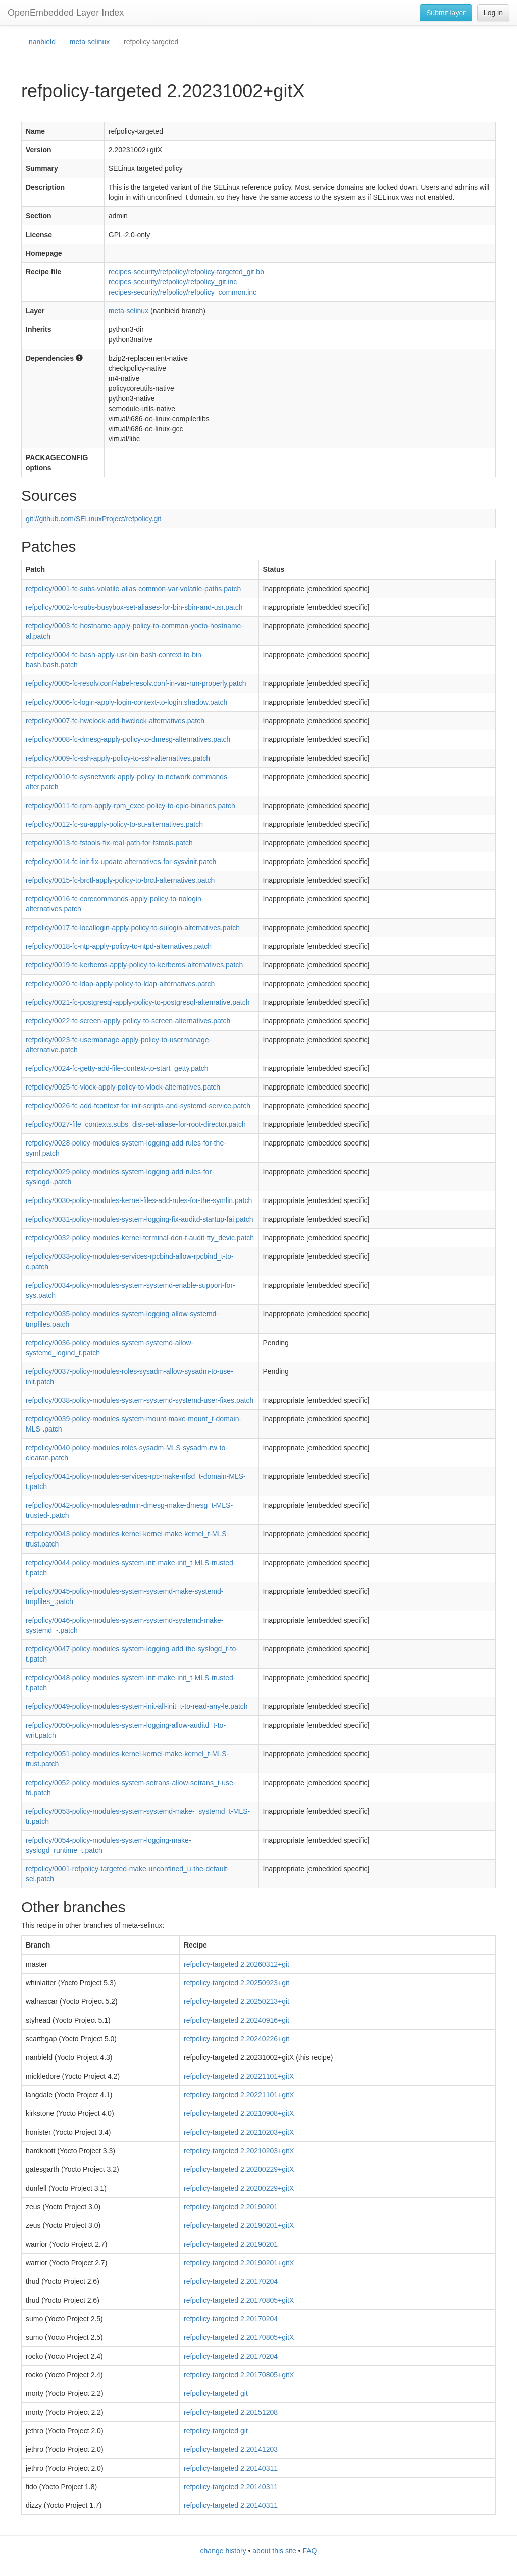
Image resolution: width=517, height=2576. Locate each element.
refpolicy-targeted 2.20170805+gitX (239, 2300)
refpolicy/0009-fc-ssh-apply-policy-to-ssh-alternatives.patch (118, 758)
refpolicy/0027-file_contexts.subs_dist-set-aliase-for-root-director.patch (136, 1124)
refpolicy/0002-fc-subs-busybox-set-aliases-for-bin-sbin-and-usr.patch (134, 607)
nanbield (42, 42)
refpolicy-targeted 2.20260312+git (236, 1964)
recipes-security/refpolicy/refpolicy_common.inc (182, 292)
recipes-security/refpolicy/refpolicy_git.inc (173, 282)
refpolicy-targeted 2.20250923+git (236, 1983)
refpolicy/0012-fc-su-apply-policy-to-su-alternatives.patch (114, 824)
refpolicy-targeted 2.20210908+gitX (239, 2113)
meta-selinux (90, 42)
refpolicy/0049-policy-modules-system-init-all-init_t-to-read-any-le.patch (137, 1706)
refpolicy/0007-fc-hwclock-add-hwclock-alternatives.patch (115, 721)
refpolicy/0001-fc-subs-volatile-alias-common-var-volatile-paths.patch (133, 589)
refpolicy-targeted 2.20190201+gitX (239, 2225)
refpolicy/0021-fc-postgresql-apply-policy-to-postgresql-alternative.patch (138, 1002)
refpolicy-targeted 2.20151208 (231, 2412)
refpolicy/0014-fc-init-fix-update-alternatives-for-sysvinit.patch (121, 861)
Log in (493, 13)
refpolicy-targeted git (216, 2393)
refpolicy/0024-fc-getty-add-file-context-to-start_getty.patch (117, 1068)
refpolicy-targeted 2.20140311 (231, 2468)
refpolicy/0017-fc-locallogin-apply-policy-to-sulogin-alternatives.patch (133, 928)
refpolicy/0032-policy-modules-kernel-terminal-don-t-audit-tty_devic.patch (140, 1238)
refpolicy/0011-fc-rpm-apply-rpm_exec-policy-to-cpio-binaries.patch (130, 806)
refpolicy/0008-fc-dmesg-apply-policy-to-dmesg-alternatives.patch (128, 739)
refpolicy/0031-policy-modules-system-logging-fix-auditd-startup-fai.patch (139, 1219)
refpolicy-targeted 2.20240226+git (236, 2039)
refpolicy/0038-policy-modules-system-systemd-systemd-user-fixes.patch (139, 1400)
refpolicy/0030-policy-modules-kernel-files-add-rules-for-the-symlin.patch (139, 1200)
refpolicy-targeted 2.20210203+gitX (239, 2132)
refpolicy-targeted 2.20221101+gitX (239, 2076)
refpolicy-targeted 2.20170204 (231, 2281)
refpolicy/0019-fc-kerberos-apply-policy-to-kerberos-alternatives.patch (134, 965)
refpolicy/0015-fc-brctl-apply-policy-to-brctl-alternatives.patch (120, 880)
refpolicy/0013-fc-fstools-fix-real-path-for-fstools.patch (109, 843)
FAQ (309, 2551)
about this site (274, 2551)
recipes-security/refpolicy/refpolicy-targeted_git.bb (186, 272)
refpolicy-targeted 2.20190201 (231, 2207)
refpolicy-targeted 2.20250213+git (236, 2001)
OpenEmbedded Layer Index (66, 13)
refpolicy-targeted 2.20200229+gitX (239, 2169)
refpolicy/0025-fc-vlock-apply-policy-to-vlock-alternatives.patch (123, 1087)
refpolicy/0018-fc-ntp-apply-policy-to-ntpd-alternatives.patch (119, 946)
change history (223, 2551)
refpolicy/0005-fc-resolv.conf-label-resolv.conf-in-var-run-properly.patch (136, 683)
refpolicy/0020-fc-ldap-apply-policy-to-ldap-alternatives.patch (120, 984)
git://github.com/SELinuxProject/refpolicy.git (93, 518)
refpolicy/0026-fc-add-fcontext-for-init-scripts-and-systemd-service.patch (138, 1106)
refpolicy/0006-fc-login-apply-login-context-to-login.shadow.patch (126, 702)
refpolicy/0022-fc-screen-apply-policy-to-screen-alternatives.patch (128, 1021)
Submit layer (446, 13)
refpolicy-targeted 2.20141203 (231, 2449)
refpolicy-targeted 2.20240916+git (236, 2020)
